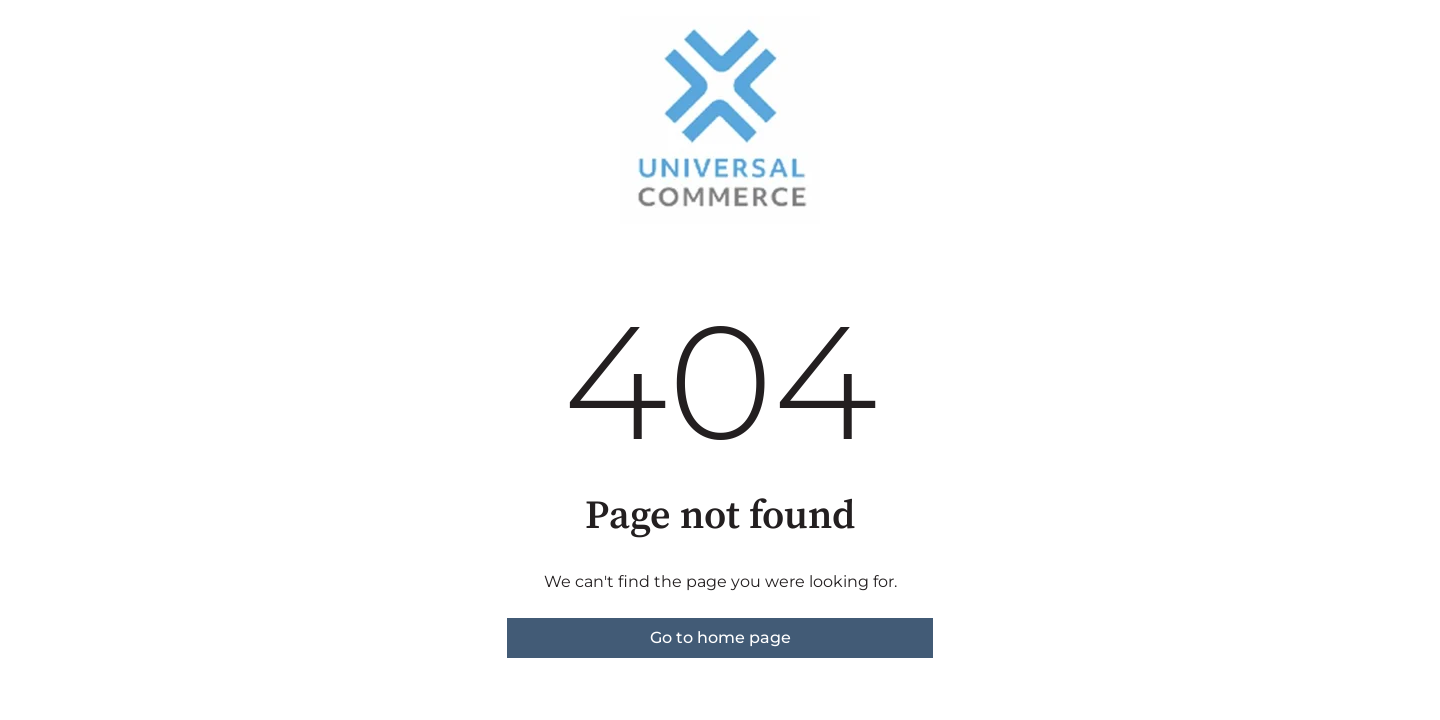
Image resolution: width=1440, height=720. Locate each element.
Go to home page (720, 637)
